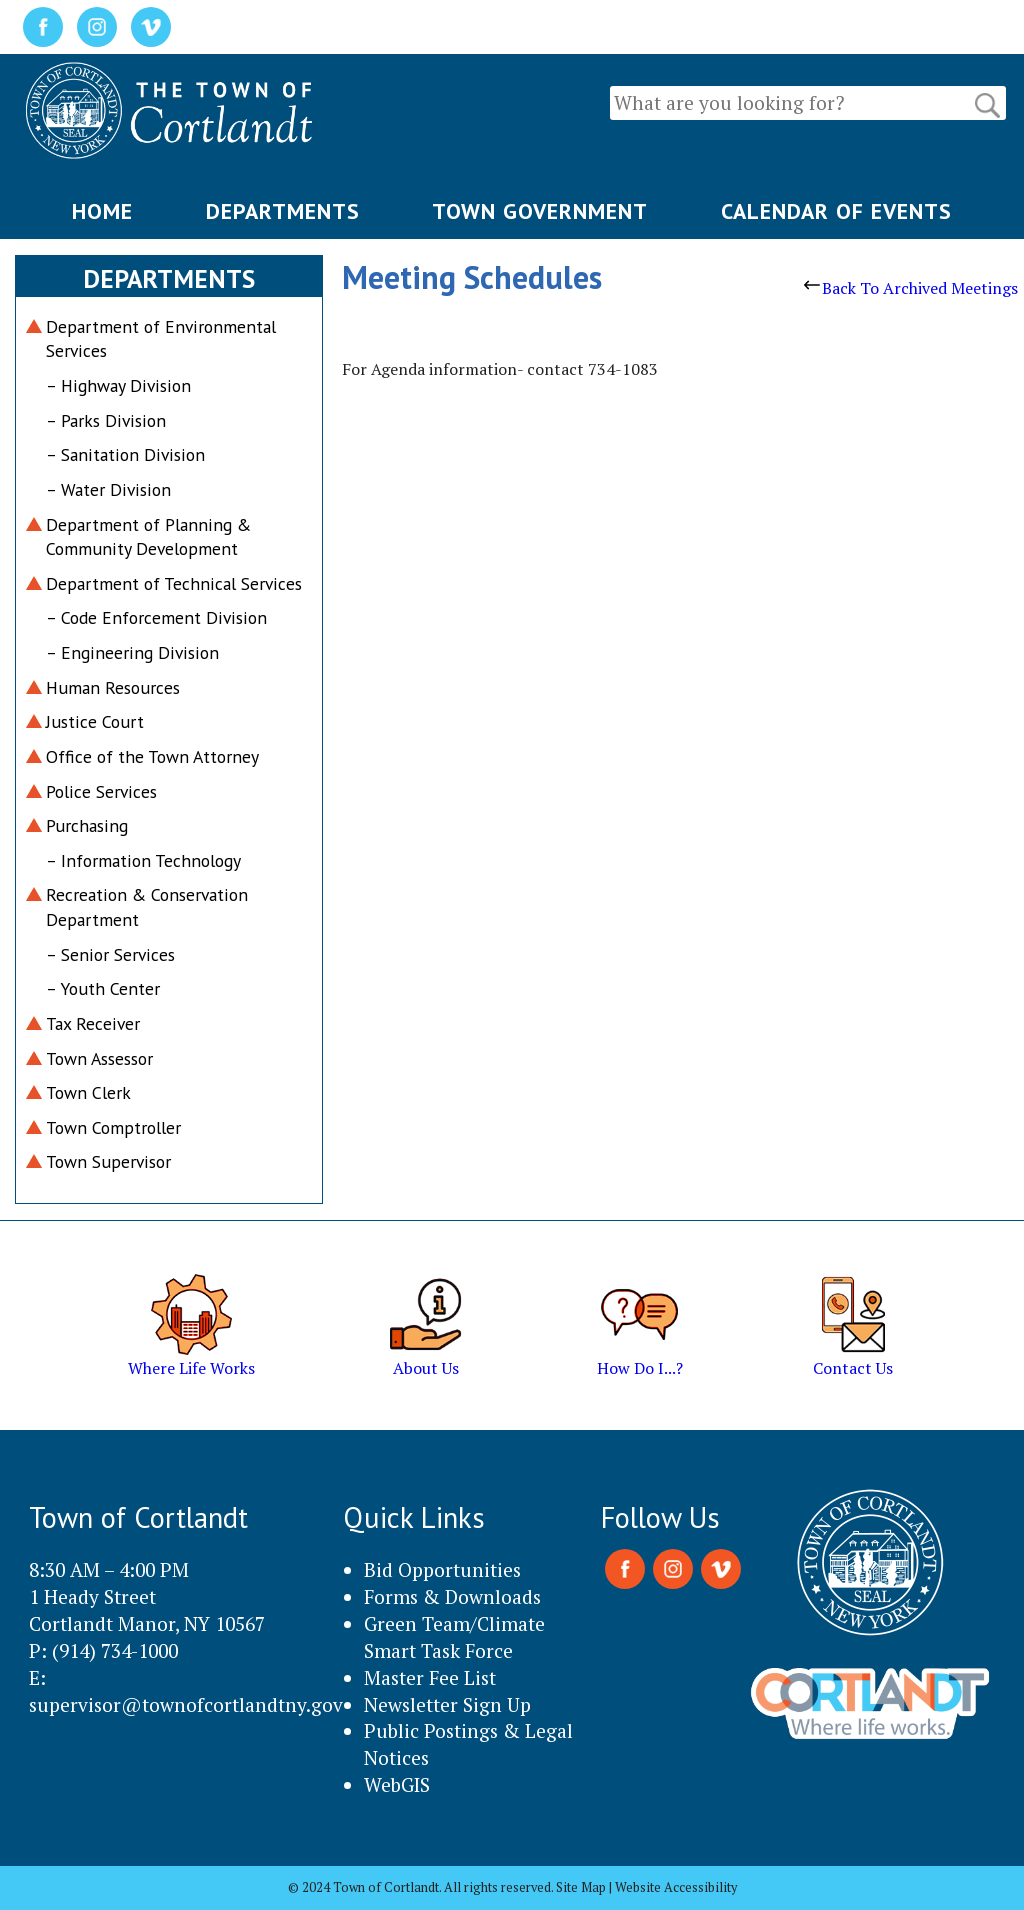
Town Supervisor (108, 1161)
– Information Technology (143, 860)
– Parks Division (106, 420)
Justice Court (95, 721)
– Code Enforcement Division (156, 617)
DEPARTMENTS (283, 211)
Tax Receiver (93, 1023)
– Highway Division (118, 385)
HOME (102, 211)
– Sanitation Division (125, 454)
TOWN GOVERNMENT (540, 211)
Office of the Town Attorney (152, 756)
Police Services (101, 791)
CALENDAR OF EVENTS (836, 211)
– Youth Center (103, 988)
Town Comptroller (113, 1127)
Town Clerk (88, 1092)
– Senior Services (110, 954)
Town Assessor (99, 1058)
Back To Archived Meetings (911, 288)
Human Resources (113, 687)
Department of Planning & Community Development (148, 537)
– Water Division (108, 489)
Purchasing (87, 825)
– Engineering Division (132, 652)
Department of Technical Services (174, 583)
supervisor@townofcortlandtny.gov (186, 1704)
